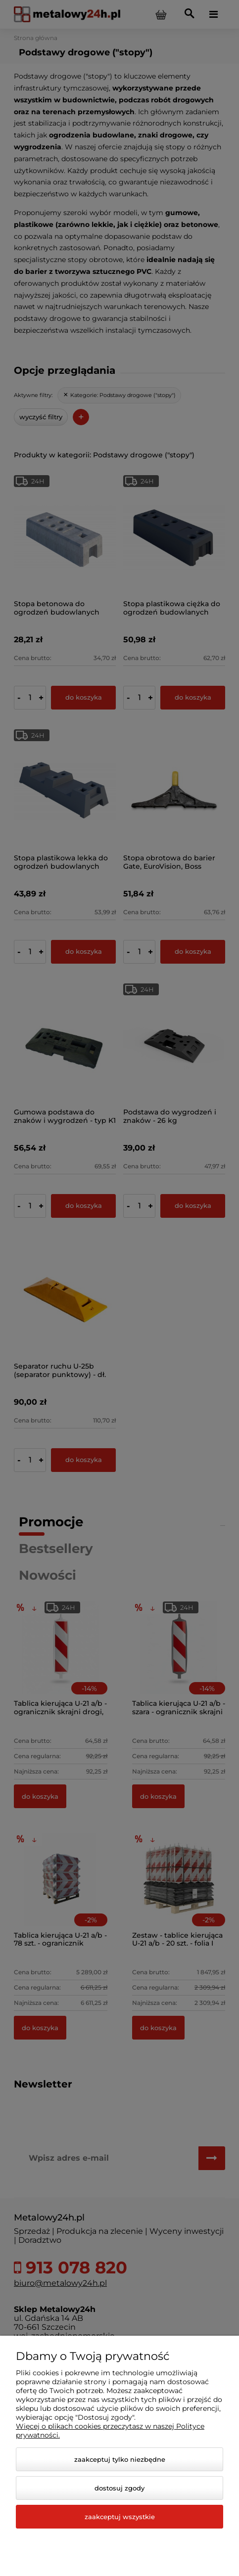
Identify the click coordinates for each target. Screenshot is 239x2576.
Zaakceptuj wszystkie (120, 2517)
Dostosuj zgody (119, 2488)
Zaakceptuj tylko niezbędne (119, 2459)
